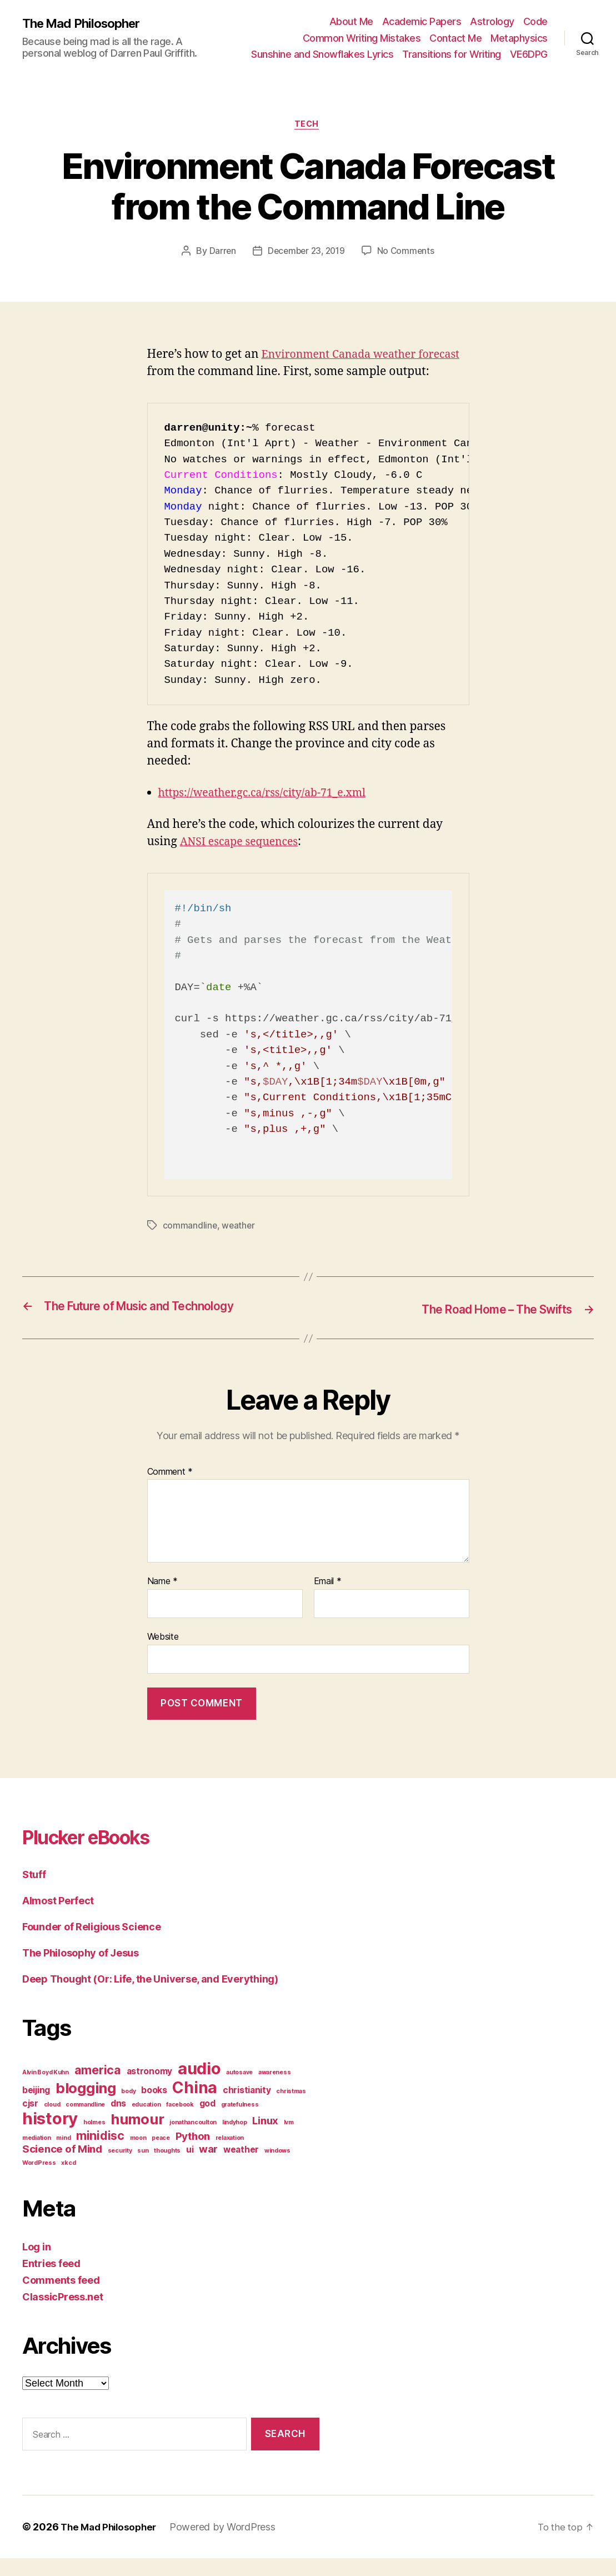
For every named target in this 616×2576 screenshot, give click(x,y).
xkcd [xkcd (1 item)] (68, 2181)
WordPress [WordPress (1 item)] (39, 2181)
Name (162, 1600)
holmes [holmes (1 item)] (94, 2140)
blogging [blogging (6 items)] (86, 2106)
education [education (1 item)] (146, 2122)
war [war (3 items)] (208, 2167)
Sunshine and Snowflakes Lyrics (322, 54)
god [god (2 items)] (207, 2121)
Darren (219, 252)
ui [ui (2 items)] (189, 2168)
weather (239, 1244)
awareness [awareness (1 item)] (274, 2090)
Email (328, 1600)
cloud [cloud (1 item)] (52, 2122)
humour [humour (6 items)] (137, 2137)
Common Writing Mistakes (362, 38)
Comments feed (61, 2298)
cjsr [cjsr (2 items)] (30, 2121)
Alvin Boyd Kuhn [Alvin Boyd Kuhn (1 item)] (45, 2090)
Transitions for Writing (451, 54)
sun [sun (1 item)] (142, 2169)
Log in (36, 2265)
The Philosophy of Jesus (80, 1971)
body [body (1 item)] (128, 2109)
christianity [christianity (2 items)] (247, 2108)
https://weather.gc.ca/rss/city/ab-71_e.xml (271, 811)
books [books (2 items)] (154, 2108)
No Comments (408, 252)
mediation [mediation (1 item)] (36, 2156)
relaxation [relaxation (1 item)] (230, 2156)
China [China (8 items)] (194, 2105)
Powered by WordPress (229, 2544)
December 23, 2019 (306, 252)
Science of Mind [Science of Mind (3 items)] (62, 2167)
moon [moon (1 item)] (138, 2156)
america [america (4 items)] (97, 2088)
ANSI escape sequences (244, 860)
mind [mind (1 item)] (63, 2156)
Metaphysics (519, 38)
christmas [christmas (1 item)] (291, 2109)
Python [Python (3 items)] (193, 2154)
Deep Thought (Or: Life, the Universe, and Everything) (150, 1997)
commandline (190, 1244)
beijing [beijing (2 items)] (36, 2108)
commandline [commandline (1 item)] (85, 2122)
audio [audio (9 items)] (199, 2086)
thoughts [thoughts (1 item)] (167, 2169)
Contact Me (455, 38)
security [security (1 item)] (120, 2169)
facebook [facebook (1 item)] (180, 2122)
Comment (170, 1490)
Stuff (34, 1893)
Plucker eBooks (100, 1854)
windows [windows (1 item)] (277, 2169)
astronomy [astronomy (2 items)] (150, 2089)
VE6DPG (529, 54)
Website (163, 1654)
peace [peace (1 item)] (161, 2156)
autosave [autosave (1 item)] (239, 2090)
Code (535, 21)
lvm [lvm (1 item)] (289, 2140)
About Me (351, 21)
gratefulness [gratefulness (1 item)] (240, 2122)
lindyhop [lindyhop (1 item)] (234, 2140)
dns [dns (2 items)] (118, 2121)
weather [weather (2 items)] (241, 2168)
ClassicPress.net (62, 2315)
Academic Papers (422, 21)
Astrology (492, 21)
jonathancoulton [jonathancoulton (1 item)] (193, 2140)
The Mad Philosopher (86, 23)
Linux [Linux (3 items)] (265, 2139)
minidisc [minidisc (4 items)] (100, 2153)
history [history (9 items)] (50, 2136)
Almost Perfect (58, 1919)
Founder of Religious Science (91, 1945)
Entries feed (51, 2282)
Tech (308, 126)
